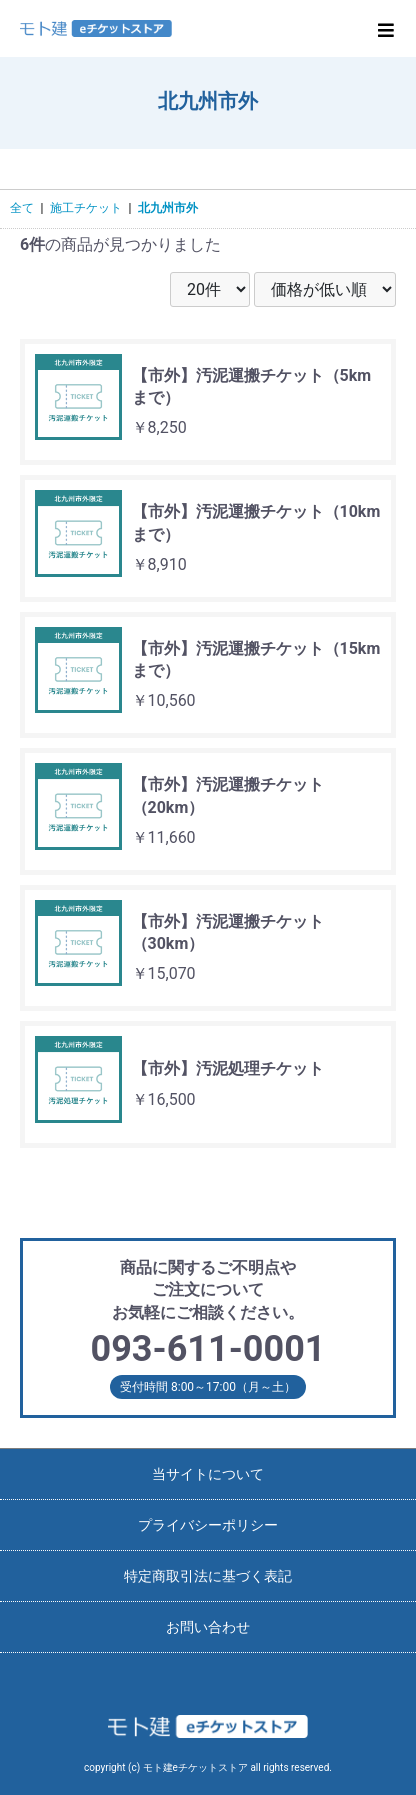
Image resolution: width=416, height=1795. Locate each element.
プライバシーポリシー (208, 1525)
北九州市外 (168, 208)
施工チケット (86, 208)
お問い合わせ (208, 1627)
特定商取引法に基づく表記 (208, 1576)
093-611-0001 (208, 1349)
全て (22, 208)
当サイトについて (208, 1474)
